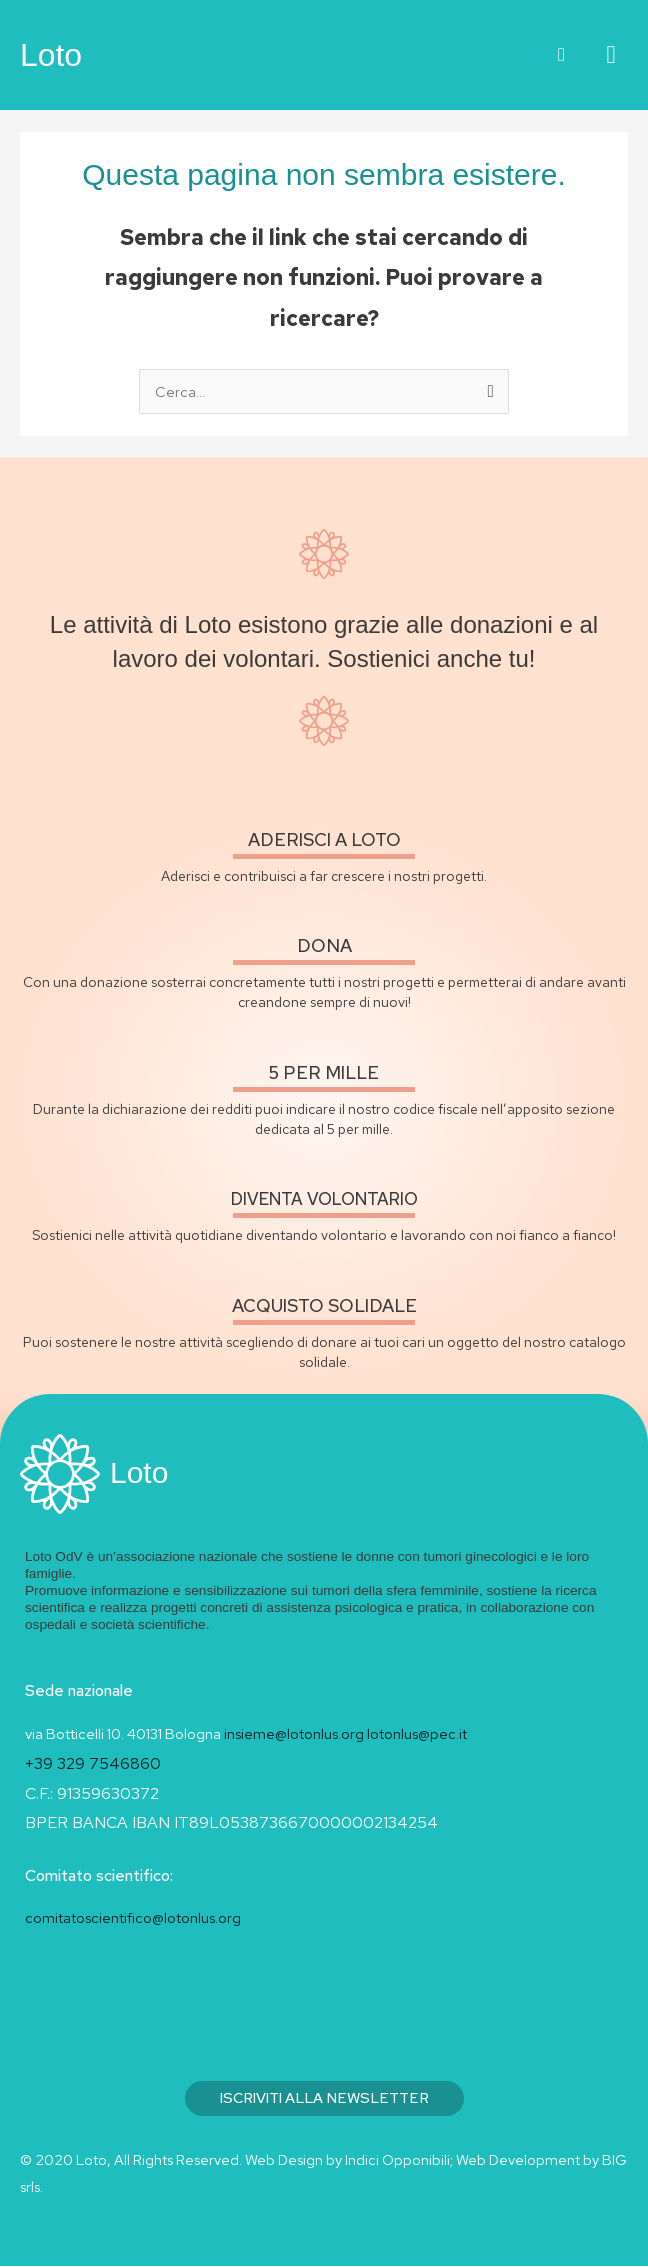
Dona (324, 946)
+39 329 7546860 (93, 1764)
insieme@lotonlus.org (294, 1734)
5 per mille (324, 1073)
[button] (561, 55)
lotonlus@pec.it (418, 1734)
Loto (51, 55)
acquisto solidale (324, 1306)
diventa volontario (324, 1200)
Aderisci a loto (324, 840)
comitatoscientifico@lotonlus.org (133, 1918)
